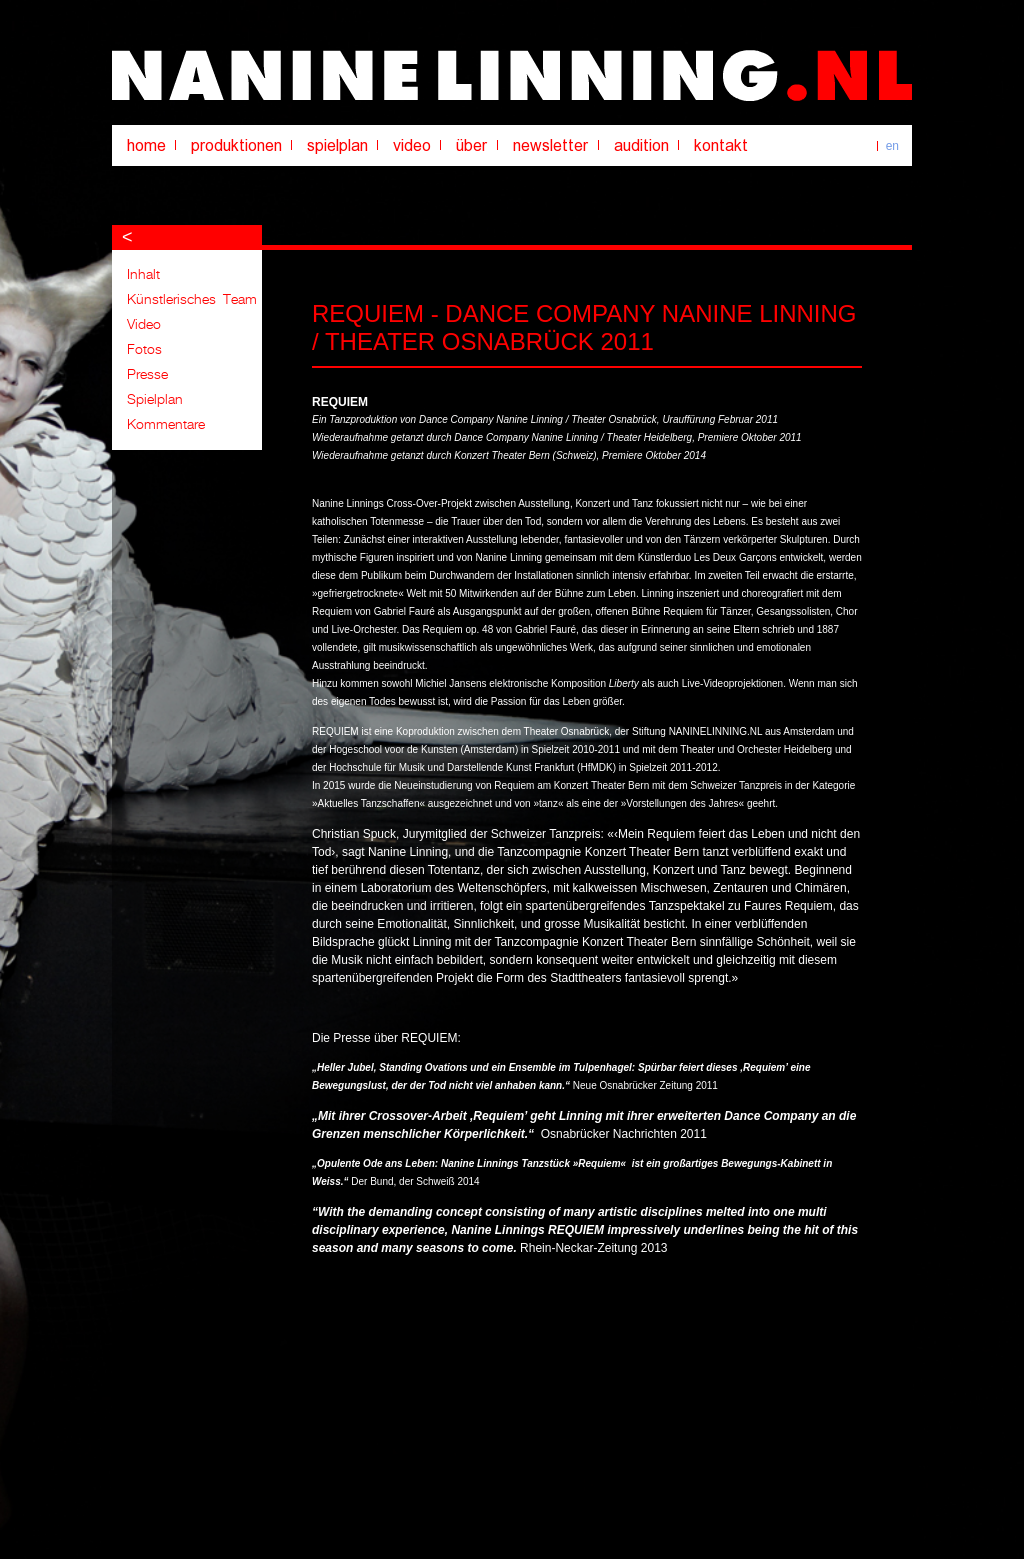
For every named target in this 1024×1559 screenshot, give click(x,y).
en (892, 146)
